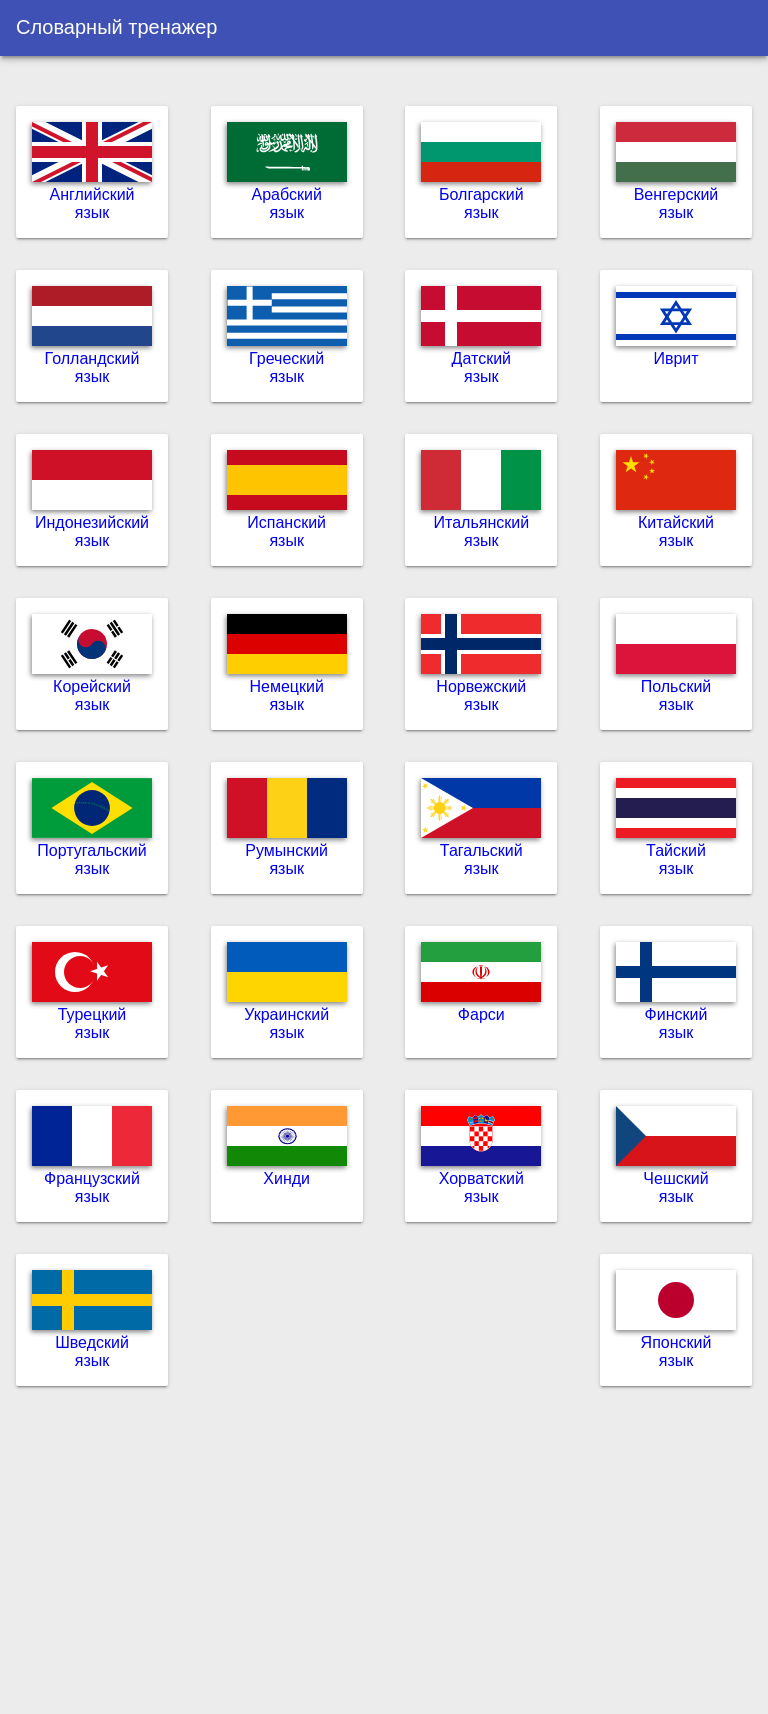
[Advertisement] (384, 1558)
